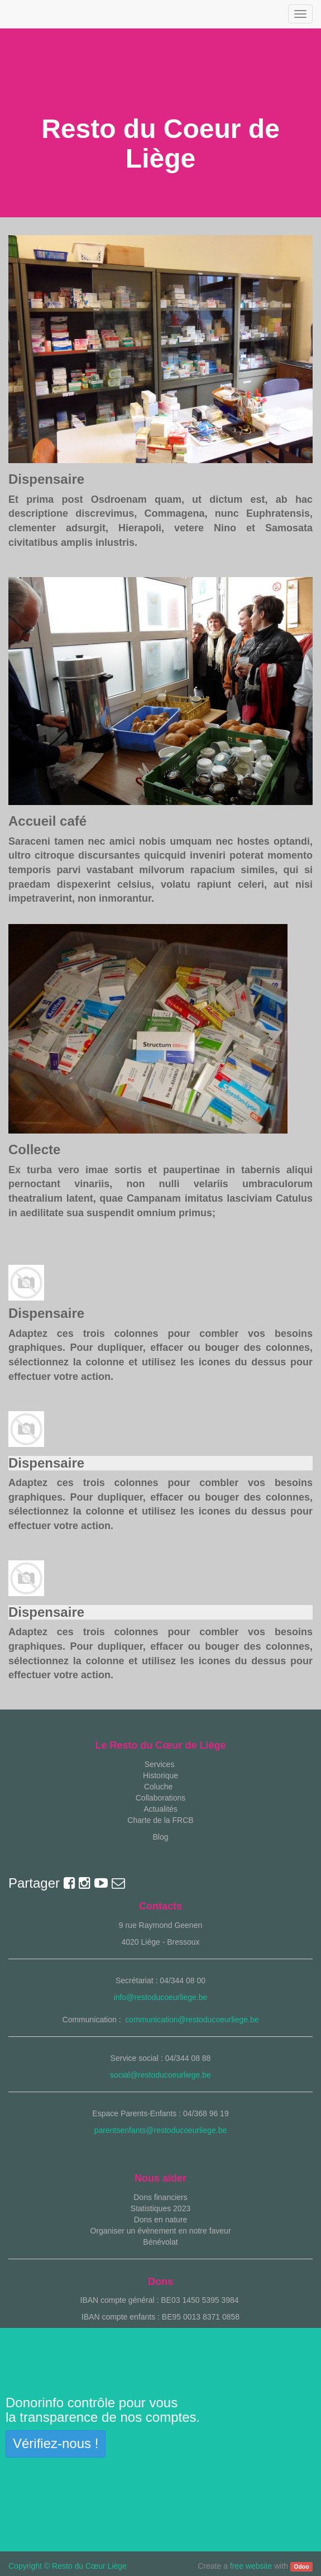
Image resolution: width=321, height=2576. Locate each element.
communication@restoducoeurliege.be (191, 2019)
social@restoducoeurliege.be (160, 2074)
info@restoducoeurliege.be (161, 1997)
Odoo (301, 2566)
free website (251, 2565)
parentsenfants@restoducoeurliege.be (160, 2130)
